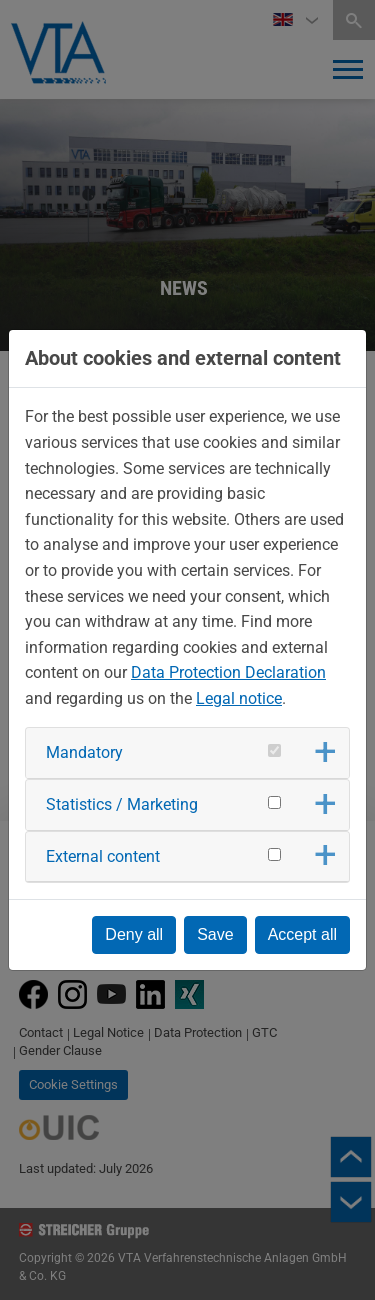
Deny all (134, 934)
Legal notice (239, 698)
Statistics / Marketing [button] (122, 804)
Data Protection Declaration (228, 672)
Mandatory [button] (84, 752)
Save (215, 934)
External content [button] (103, 856)
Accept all (302, 934)
